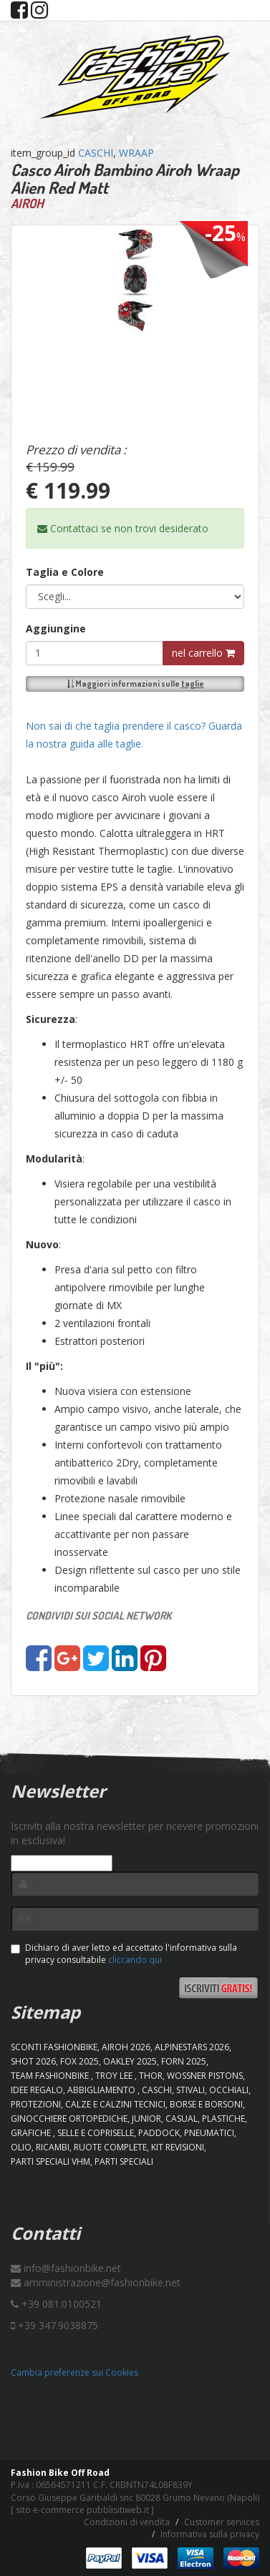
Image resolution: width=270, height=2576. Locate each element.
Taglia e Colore (65, 572)
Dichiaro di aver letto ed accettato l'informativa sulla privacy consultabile (124, 1953)
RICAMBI (52, 2147)
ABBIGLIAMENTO (102, 2090)
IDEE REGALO (37, 2090)
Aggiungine (56, 628)
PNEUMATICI (209, 2133)
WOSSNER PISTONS (205, 2076)
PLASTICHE (223, 2118)
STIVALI (190, 2090)
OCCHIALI (229, 2090)
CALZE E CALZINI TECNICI (115, 2104)
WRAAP (136, 153)
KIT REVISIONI (177, 2147)
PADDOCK (159, 2133)
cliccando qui (135, 1960)
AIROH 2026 (126, 2047)
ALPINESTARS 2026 (192, 2047)
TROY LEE (115, 2076)
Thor (151, 2076)
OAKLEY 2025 (130, 2061)
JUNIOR (146, 2118)
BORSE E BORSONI (206, 2104)
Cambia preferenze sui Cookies (74, 2372)
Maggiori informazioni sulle (135, 683)
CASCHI (95, 153)
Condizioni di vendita (127, 2522)
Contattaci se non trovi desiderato (122, 528)
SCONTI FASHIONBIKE (54, 2047)
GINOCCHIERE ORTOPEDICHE (69, 2118)
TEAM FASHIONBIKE (51, 2076)
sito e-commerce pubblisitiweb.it (82, 2510)
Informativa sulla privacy (209, 2534)
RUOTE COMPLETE (110, 2147)
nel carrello (203, 653)
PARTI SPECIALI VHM (50, 2161)
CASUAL (181, 2118)
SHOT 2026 (33, 2061)
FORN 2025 (183, 2061)
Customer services (221, 2522)
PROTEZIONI (36, 2104)
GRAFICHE (32, 2133)
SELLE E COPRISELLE (95, 2133)
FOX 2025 (79, 2061)
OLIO (21, 2147)
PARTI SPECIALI (124, 2161)
